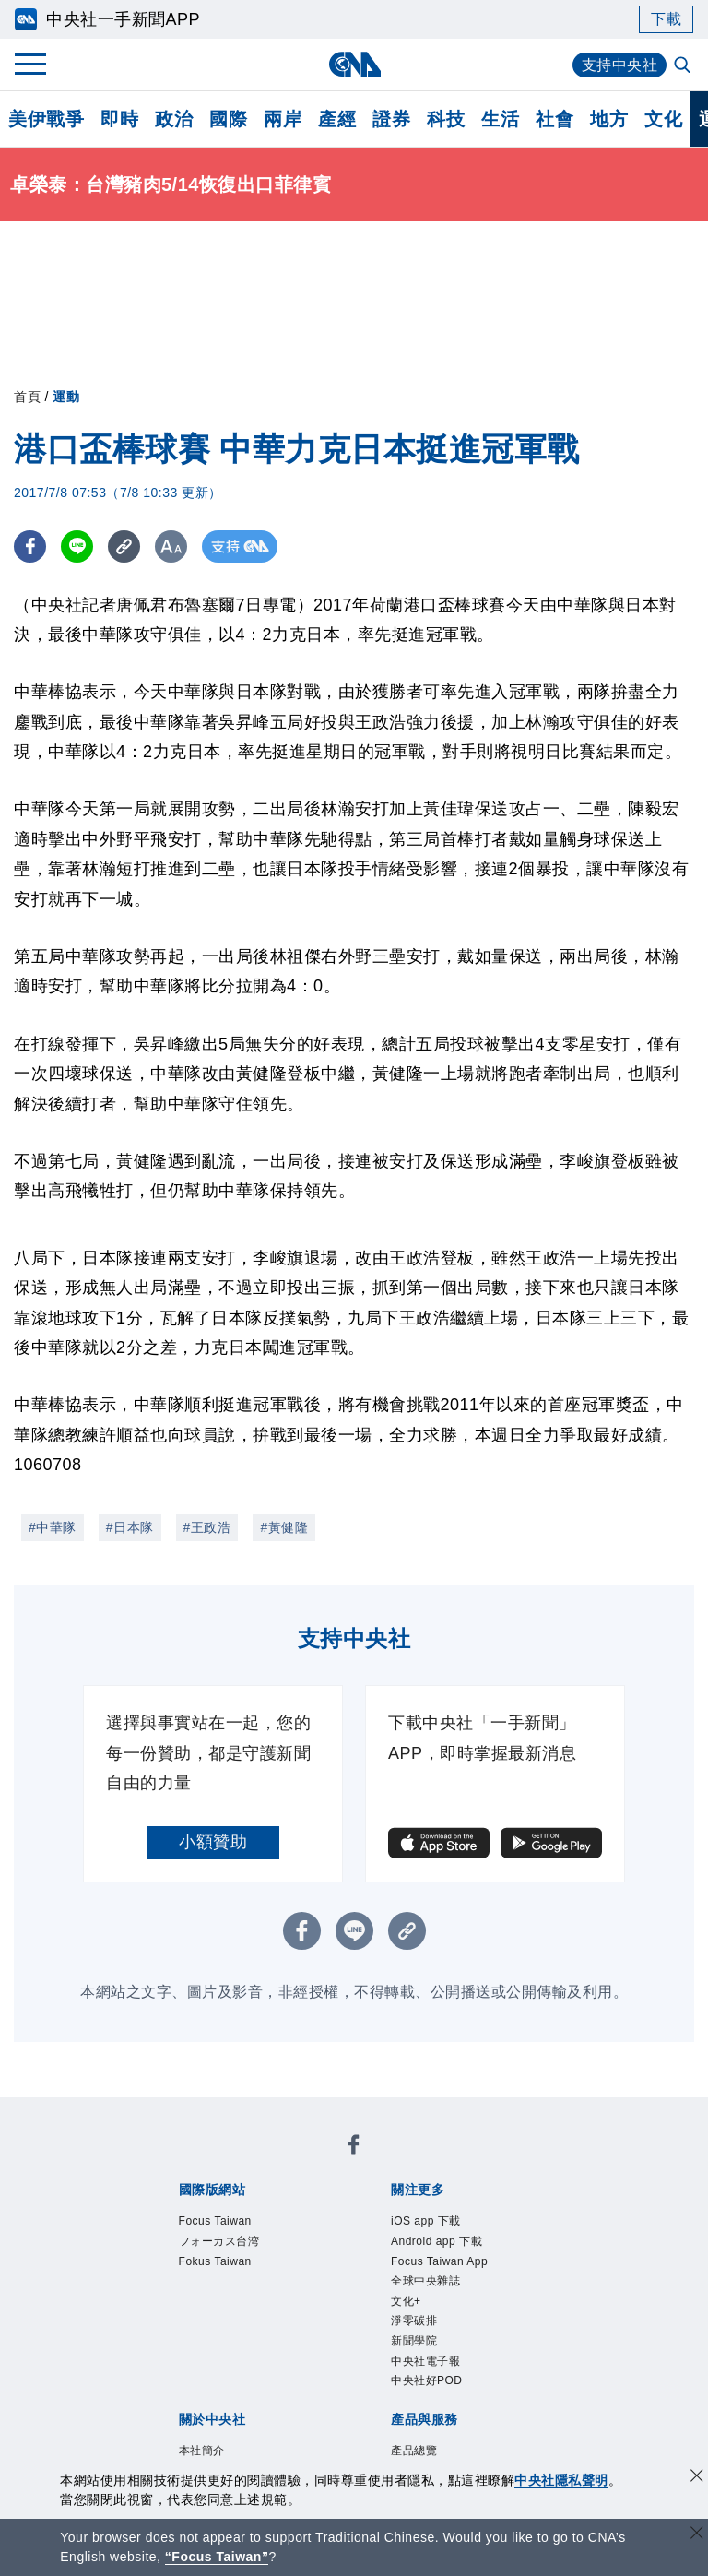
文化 (663, 119)
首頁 (27, 396)
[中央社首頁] (354, 64)
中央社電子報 (425, 2361)
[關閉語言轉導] (696, 2535)
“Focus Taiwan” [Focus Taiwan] (217, 2556)
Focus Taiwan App (439, 2261)
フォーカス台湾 (219, 2241)
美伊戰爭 (46, 119)
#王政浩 (207, 1527)
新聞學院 (414, 2340)
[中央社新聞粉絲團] (354, 2147)
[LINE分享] (77, 546)
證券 (391, 119)
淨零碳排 (414, 2320)
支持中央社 (620, 65)
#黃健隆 (284, 1527)
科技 (446, 119)
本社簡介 (202, 2450)
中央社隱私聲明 (561, 2480)
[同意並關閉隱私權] (696, 2477)
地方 (609, 119)
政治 (174, 119)
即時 (119, 119)
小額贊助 (213, 1842)
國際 (228, 119)
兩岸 (282, 119)
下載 (666, 19)
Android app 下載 (436, 2241)
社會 (554, 119)
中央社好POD (427, 2380)
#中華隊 (53, 1527)
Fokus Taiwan (215, 2261)
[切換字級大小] (171, 546)
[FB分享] (30, 546)
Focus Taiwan (215, 2220)
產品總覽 (414, 2450)
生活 (500, 119)
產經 (337, 119)
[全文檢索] (684, 66)
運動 (66, 396)
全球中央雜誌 (425, 2280)
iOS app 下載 (426, 2220)
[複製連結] (124, 546)
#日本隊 (130, 1527)
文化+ (406, 2301)
